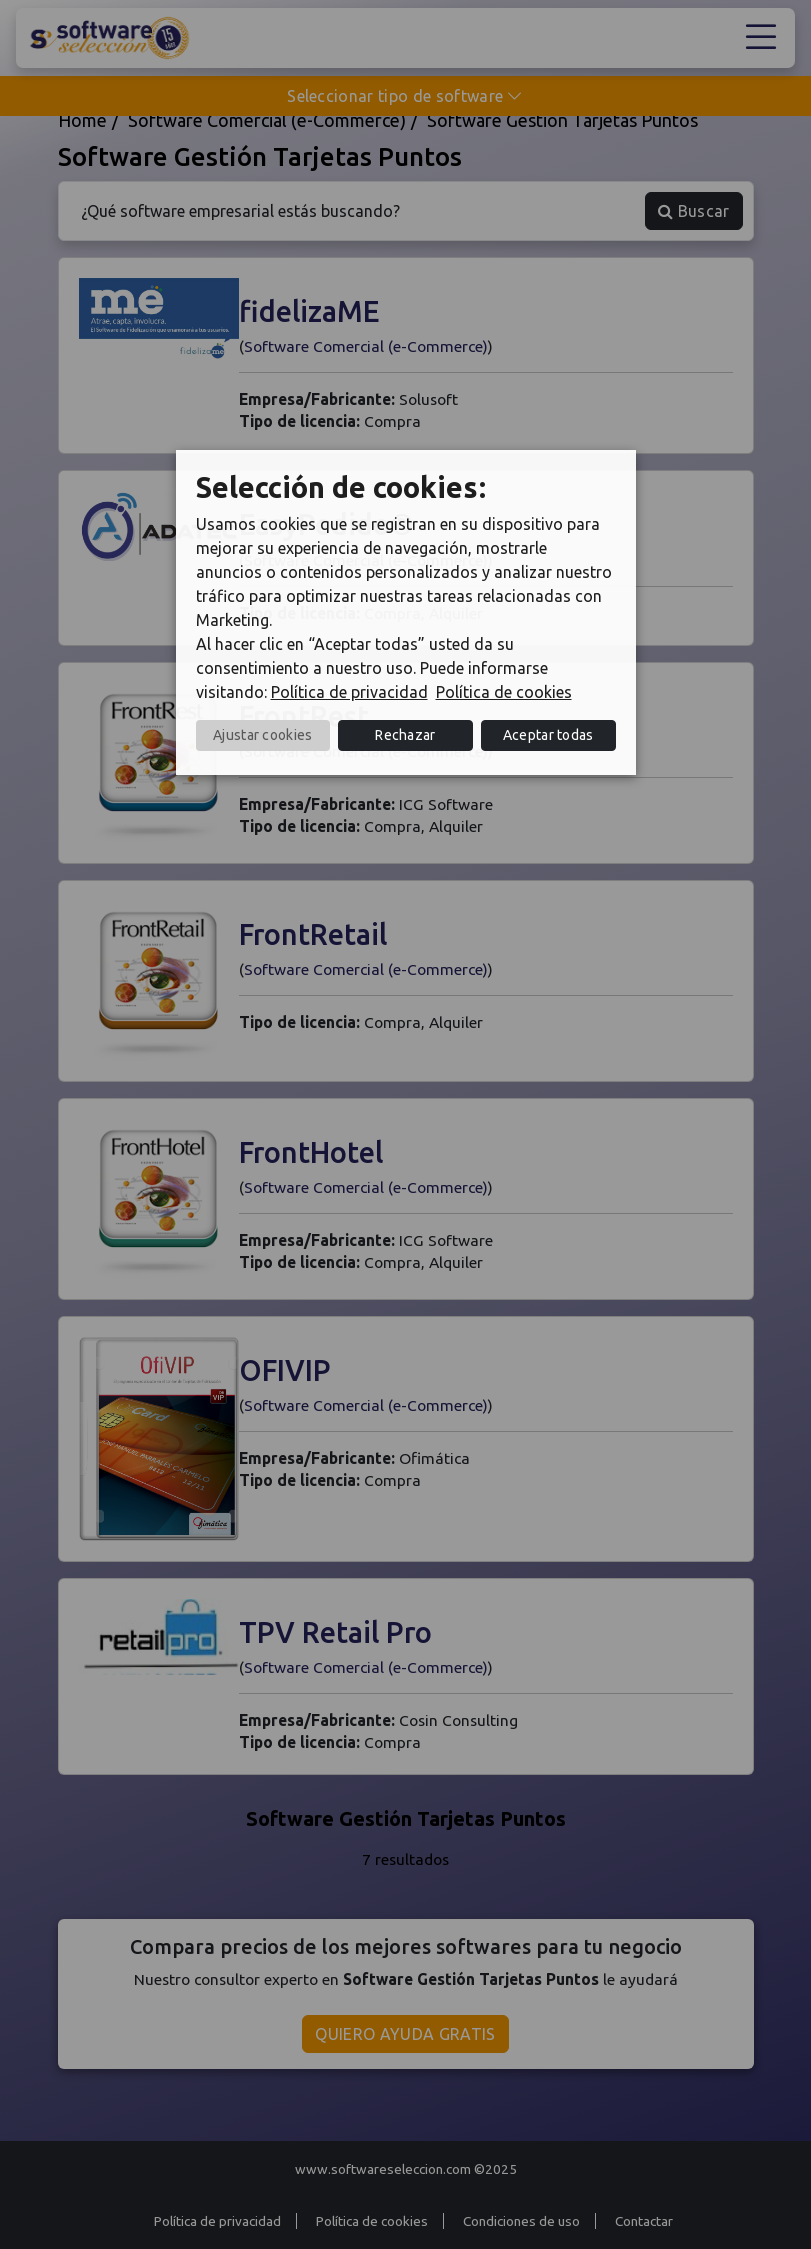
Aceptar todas (548, 735)
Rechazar (405, 735)
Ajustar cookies (263, 735)
